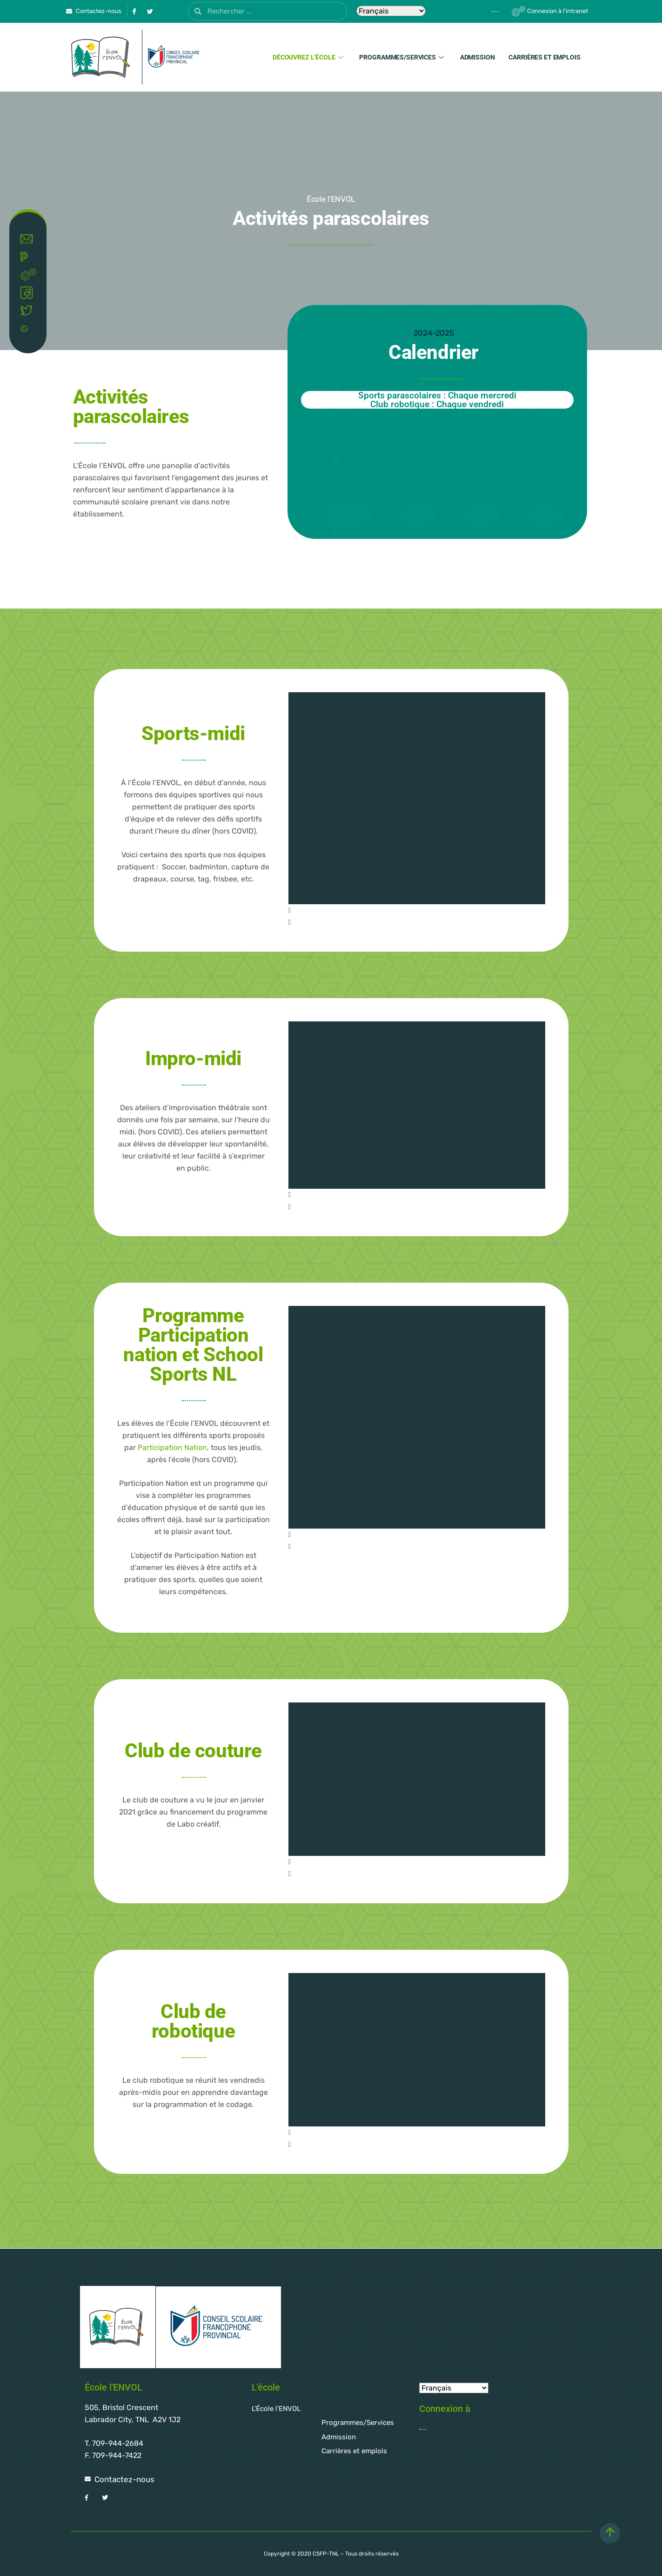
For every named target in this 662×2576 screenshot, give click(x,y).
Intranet (30, 275)
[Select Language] (391, 11)
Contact (30, 239)
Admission (477, 57)
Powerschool (30, 257)
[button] (416, 910)
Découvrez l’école (309, 57)
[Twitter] (150, 11)
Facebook (30, 293)
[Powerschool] (479, 11)
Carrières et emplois (544, 57)
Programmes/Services (402, 57)
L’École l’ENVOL (276, 2408)
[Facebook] (134, 11)
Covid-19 (30, 328)
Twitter (30, 311)
